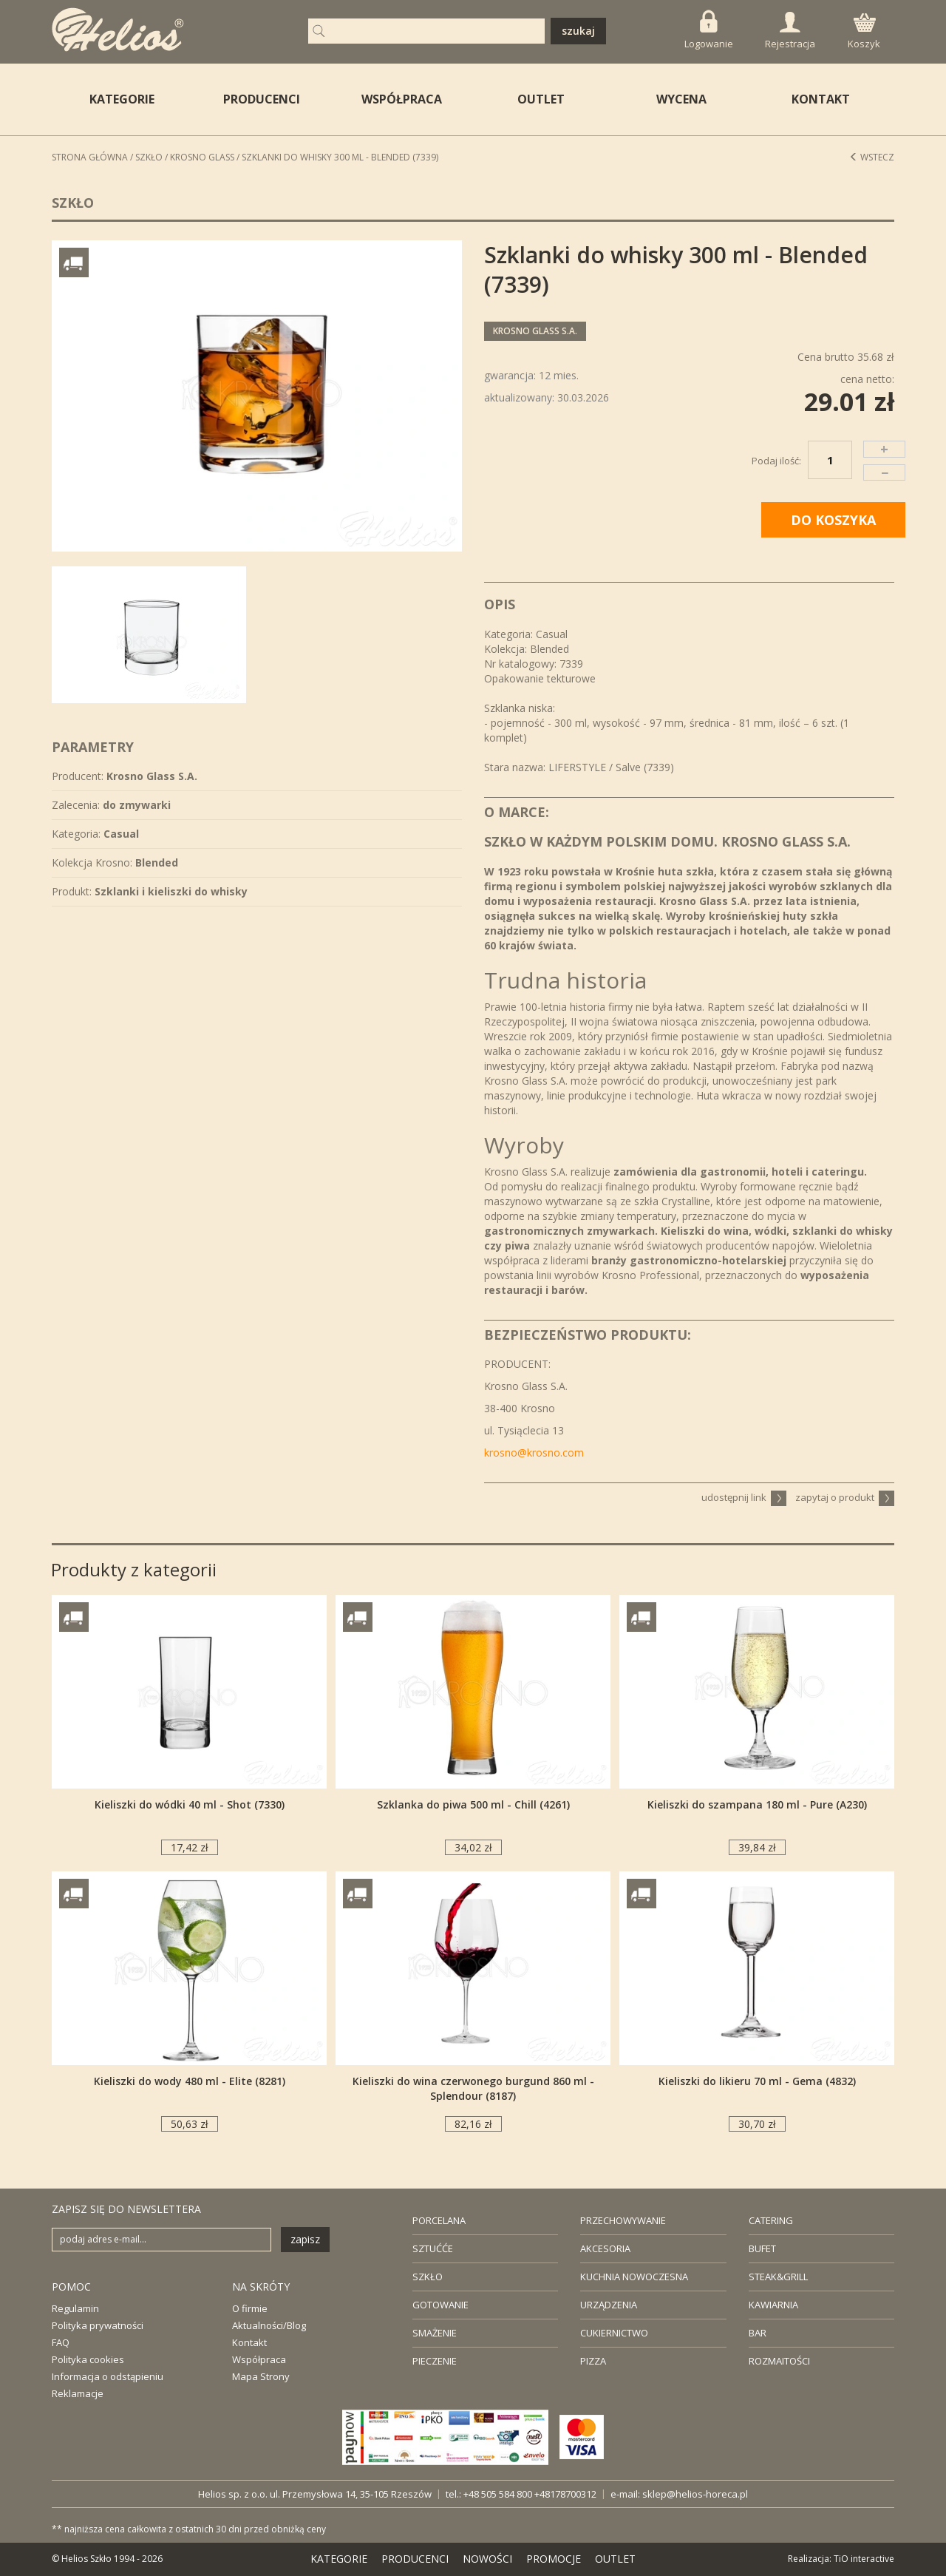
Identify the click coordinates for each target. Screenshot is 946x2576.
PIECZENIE (434, 2360)
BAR (757, 2332)
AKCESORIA (605, 2248)
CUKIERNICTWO (614, 2332)
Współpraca (259, 2359)
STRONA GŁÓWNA (90, 157)
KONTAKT (821, 99)
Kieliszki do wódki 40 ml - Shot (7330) (190, 1804)
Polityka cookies (88, 2359)
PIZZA (593, 2360)
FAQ (60, 2342)
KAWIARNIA (773, 2304)
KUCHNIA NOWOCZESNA (634, 2276)
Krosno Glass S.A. (535, 331)
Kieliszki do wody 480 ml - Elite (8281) (189, 2081)
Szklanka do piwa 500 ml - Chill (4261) (473, 1804)
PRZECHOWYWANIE (623, 2220)
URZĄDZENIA (608, 2304)
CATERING (771, 2220)
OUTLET (541, 99)
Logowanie (708, 30)
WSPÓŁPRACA (401, 99)
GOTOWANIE (440, 2304)
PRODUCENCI (261, 99)
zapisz (305, 2239)
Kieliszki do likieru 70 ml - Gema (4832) (757, 2081)
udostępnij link (743, 1497)
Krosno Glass (202, 157)
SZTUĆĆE (432, 2248)
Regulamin (75, 2308)
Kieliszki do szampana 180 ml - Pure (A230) (757, 1804)
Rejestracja (790, 31)
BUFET (762, 2248)
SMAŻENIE (434, 2332)
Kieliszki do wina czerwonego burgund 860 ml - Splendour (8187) (473, 2088)
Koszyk (864, 31)
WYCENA (681, 99)
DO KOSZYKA (833, 520)
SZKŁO (427, 2276)
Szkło (149, 157)
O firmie (250, 2308)
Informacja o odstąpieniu (107, 2376)
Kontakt (249, 2342)
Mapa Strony (261, 2376)
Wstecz (871, 157)
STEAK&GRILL (778, 2276)
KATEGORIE (338, 2559)
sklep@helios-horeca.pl (695, 2494)
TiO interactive (864, 2558)
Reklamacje (77, 2393)
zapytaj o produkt (844, 1497)
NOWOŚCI (487, 2559)
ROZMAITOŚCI (779, 2360)
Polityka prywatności (97, 2325)
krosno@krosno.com (534, 1452)
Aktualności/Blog (269, 2325)
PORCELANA (439, 2220)
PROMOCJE (553, 2559)
